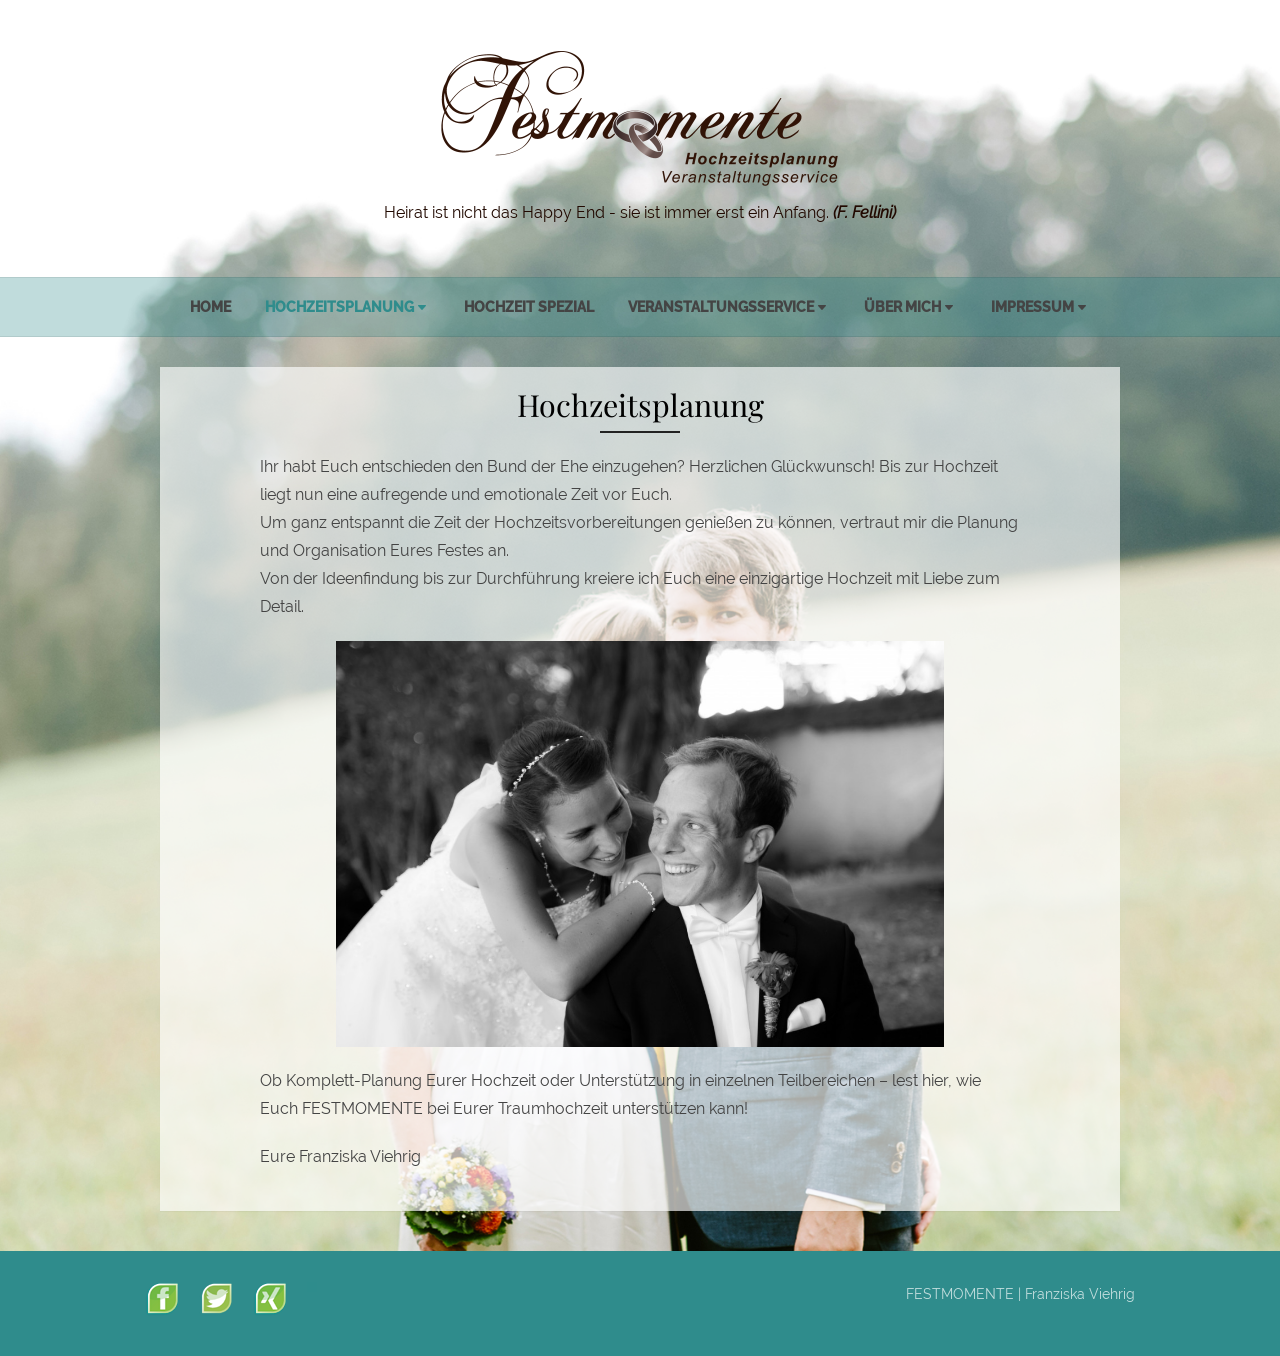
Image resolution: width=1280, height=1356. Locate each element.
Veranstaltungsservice (721, 307)
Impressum (1032, 307)
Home (210, 307)
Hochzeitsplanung (339, 307)
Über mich (902, 307)
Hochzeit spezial (529, 307)
